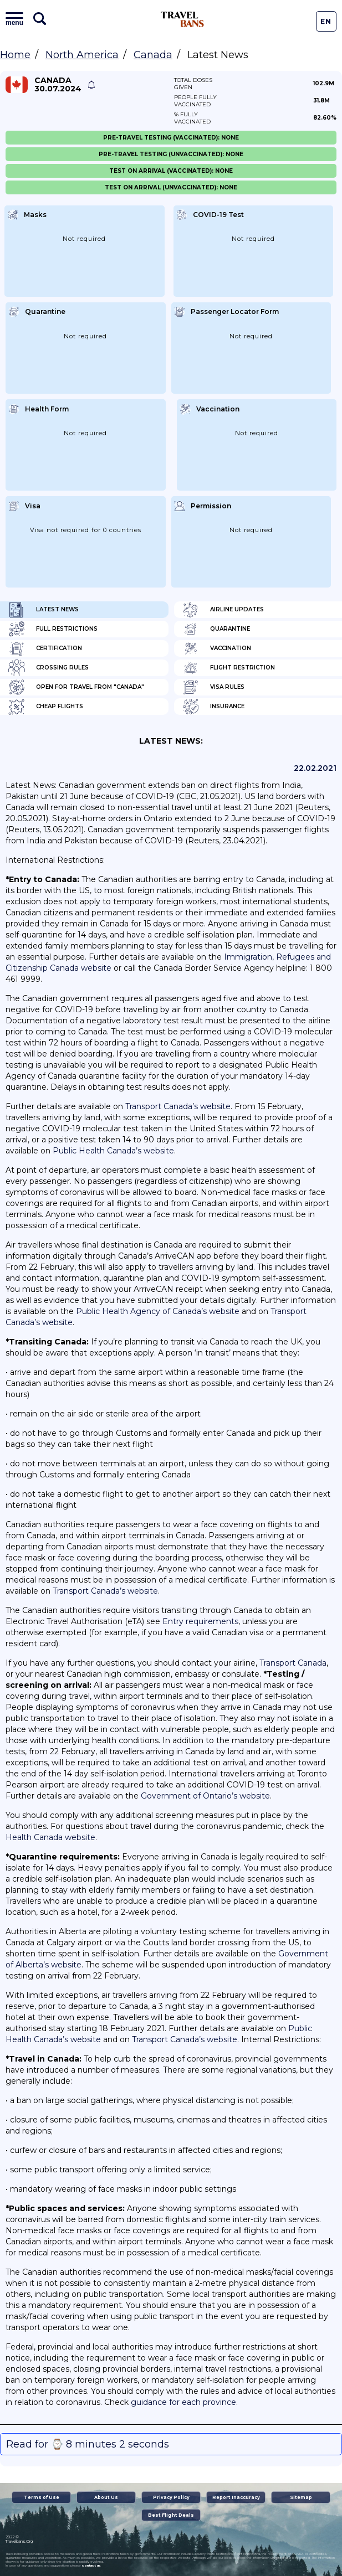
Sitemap (301, 2497)
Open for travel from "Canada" (76, 687)
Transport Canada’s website (178, 1106)
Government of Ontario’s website (205, 1796)
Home (15, 55)
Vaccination (216, 648)
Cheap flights (45, 706)
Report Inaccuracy (236, 2497)
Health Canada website (50, 1837)
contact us (91, 2565)
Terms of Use (41, 2497)
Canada (153, 55)
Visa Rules (213, 687)
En (325, 21)
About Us (106, 2497)
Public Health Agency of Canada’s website (157, 1311)
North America (82, 55)
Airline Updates (223, 609)
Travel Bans (182, 19)
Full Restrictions (53, 629)
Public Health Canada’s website (113, 1151)
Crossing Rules (48, 668)
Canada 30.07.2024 (57, 84)
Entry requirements (200, 1621)
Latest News (43, 609)
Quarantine (216, 629)
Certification (45, 648)
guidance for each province (183, 2402)
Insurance (213, 706)
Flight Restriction (228, 668)
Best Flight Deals (171, 2515)
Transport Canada (292, 1663)
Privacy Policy (171, 2497)
